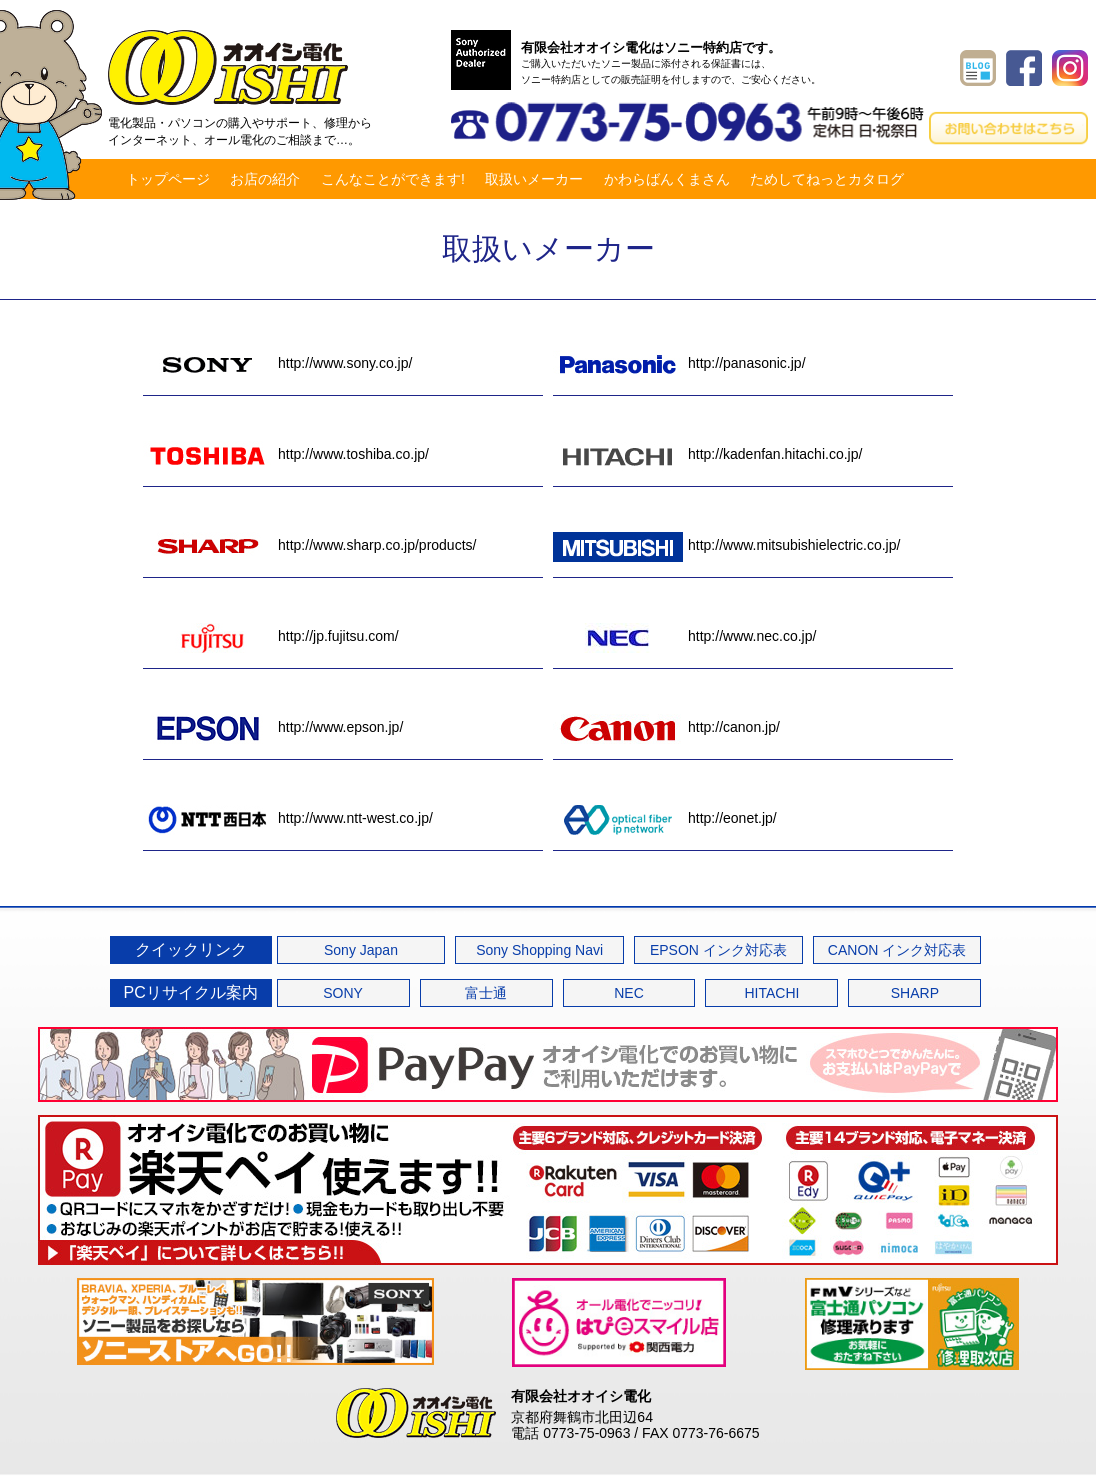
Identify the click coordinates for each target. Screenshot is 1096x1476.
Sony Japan (361, 950)
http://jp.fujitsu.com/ (271, 636)
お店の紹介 (265, 179)
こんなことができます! (393, 179)
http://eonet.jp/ (665, 818)
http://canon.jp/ (666, 727)
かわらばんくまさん (667, 179)
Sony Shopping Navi (539, 950)
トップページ (168, 179)
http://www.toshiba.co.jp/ (286, 454)
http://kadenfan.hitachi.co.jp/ (707, 454)
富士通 (486, 993)
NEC (629, 993)
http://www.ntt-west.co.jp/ (288, 818)
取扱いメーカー (534, 179)
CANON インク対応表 (897, 950)
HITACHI (771, 993)
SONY (343, 993)
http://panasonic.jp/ (679, 363)
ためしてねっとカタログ (827, 179)
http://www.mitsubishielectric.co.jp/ (726, 545)
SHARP (915, 993)
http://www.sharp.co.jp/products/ (309, 545)
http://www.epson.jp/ (273, 727)
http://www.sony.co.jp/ (277, 363)
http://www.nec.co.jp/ (684, 636)
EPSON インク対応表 (718, 950)
